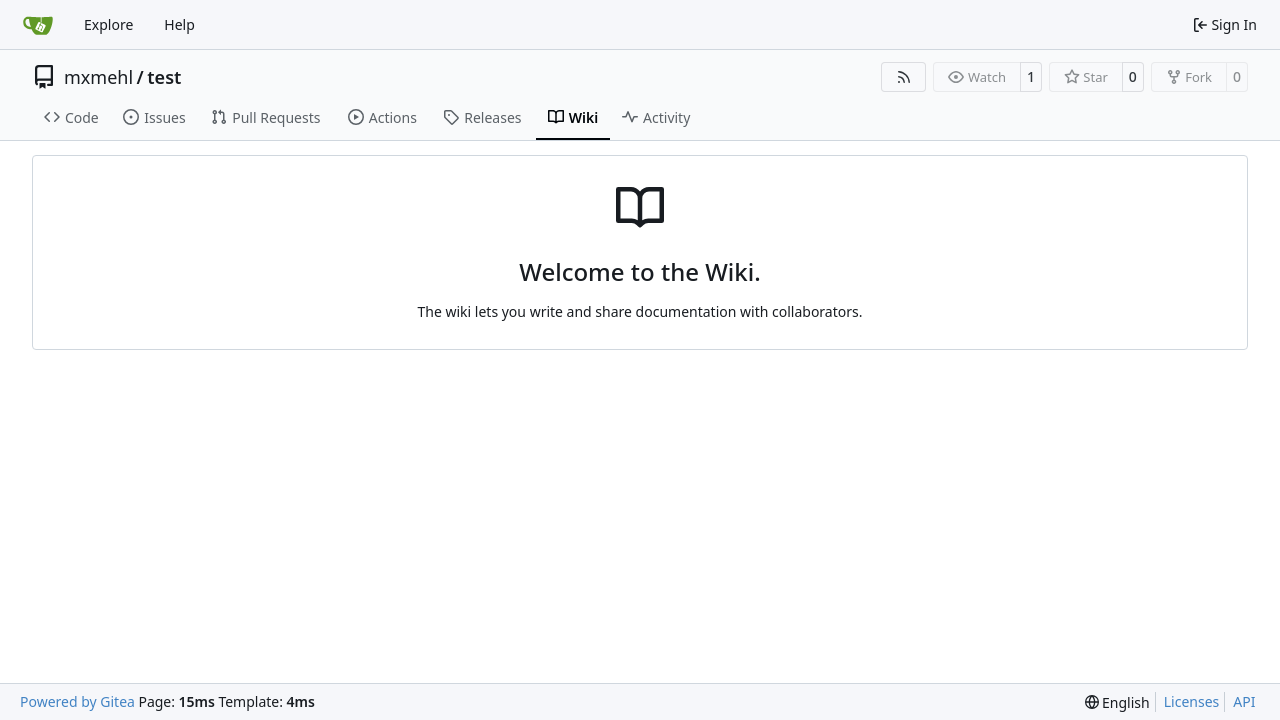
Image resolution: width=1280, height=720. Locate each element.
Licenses (1192, 701)
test (164, 77)
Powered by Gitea (77, 701)
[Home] (38, 25)
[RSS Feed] (904, 77)
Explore (108, 24)
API (1244, 701)
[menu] (1117, 702)
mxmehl (98, 77)
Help (179, 24)
